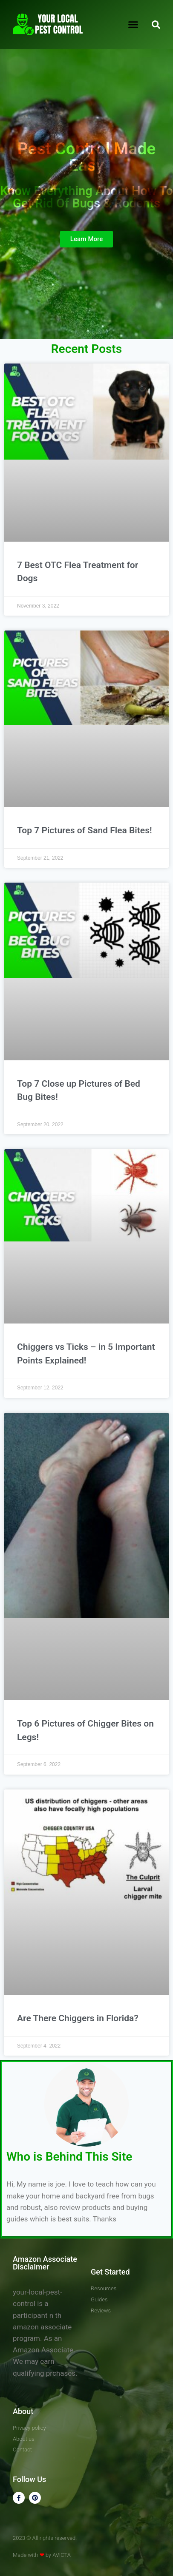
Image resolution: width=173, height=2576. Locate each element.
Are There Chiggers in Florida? (77, 2018)
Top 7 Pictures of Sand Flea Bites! (84, 830)
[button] (133, 25)
